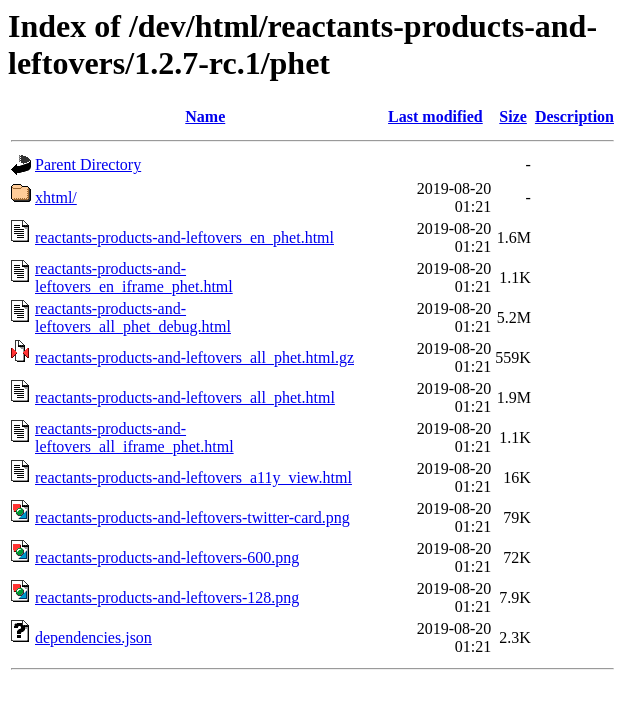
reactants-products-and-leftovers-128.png (167, 597)
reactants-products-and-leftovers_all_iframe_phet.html (134, 437)
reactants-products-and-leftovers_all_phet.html (185, 397)
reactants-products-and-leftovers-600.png (167, 557)
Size (513, 116)
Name (205, 116)
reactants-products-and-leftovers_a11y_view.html (193, 477)
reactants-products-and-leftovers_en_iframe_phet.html (134, 277)
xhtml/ (56, 197)
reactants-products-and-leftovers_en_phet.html (184, 237)
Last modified (435, 116)
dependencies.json (93, 637)
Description (574, 116)
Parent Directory (88, 164)
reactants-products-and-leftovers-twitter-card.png (192, 517)
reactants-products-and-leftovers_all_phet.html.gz (194, 357)
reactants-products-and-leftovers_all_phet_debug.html (133, 317)
